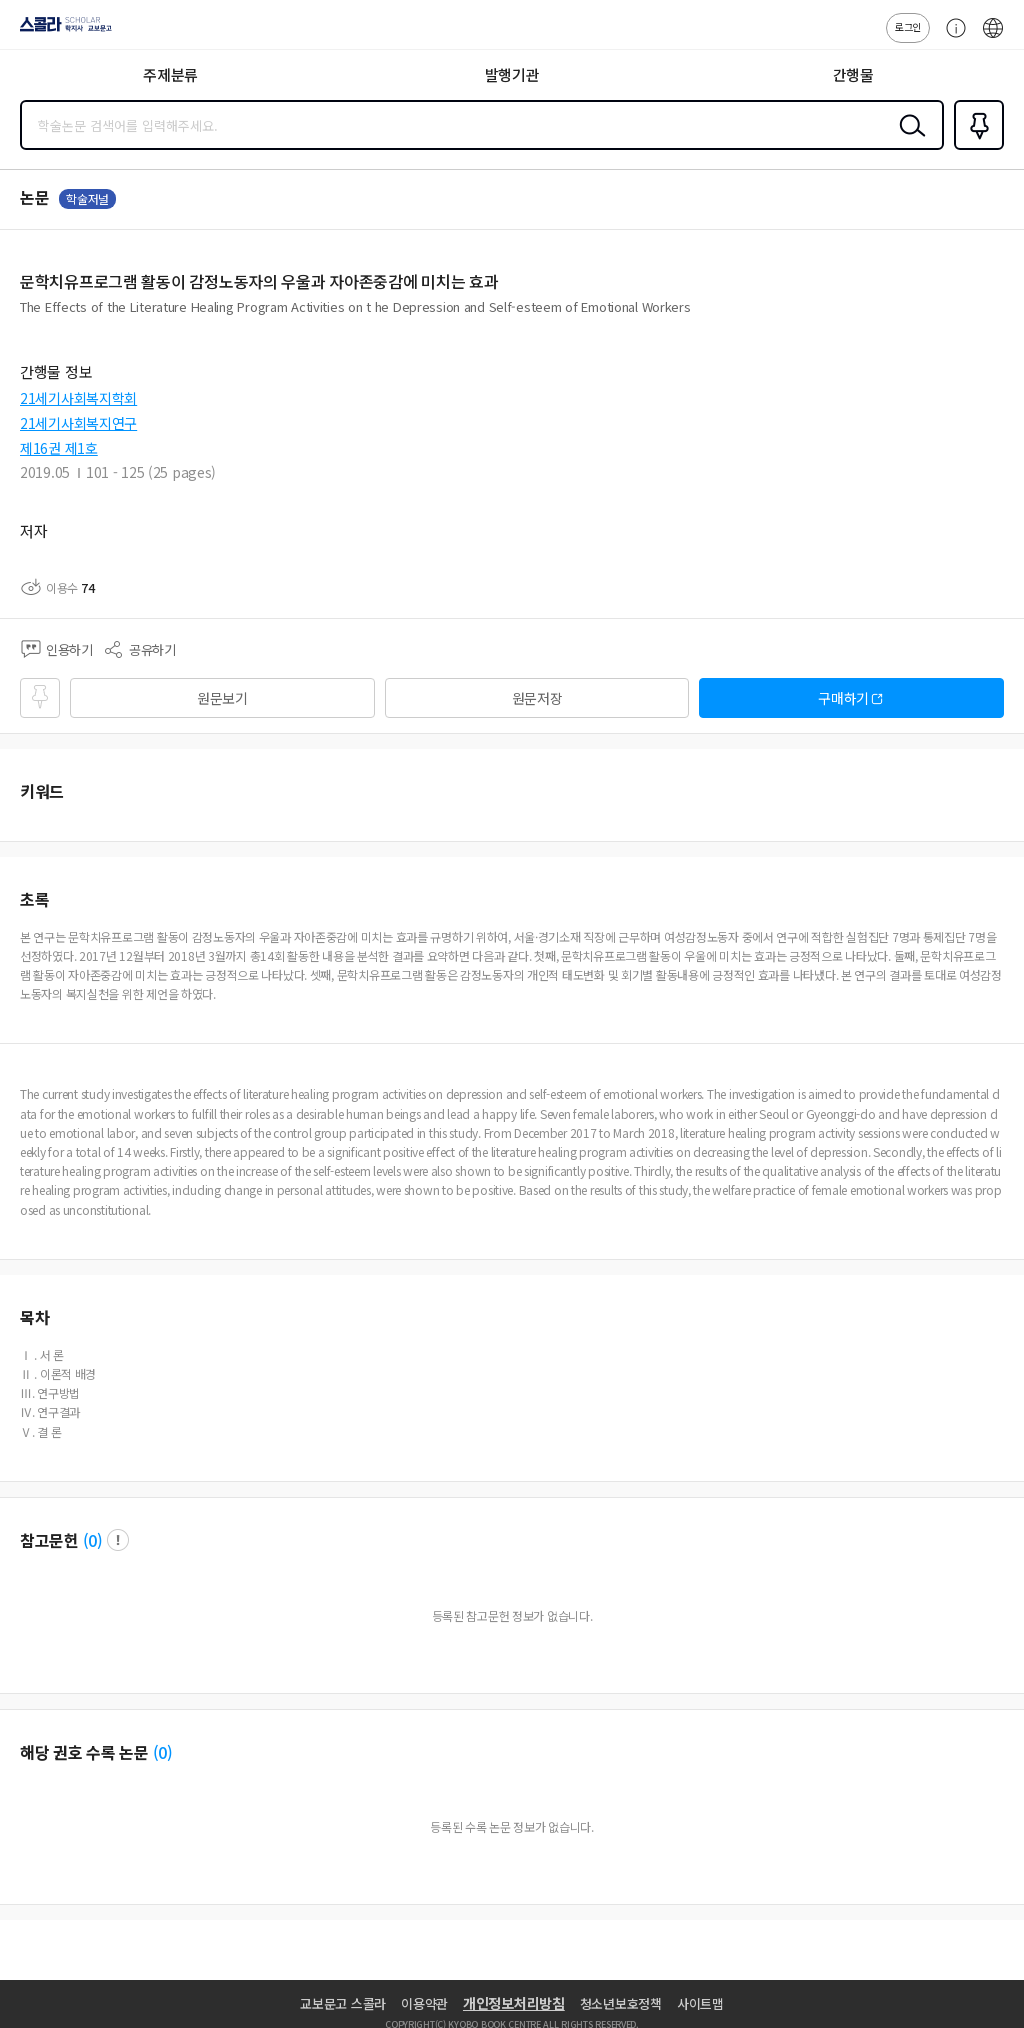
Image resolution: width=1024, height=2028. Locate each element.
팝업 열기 (118, 1540)
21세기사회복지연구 (78, 423)
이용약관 (424, 2003)
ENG (993, 38)
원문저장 (537, 698)
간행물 (853, 74)
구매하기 (843, 698)
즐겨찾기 (975, 148)
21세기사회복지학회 (78, 398)
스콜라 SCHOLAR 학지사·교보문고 (60, 31)
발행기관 (512, 74)
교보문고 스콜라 (343, 2003)
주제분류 (170, 74)
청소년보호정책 (621, 2003)
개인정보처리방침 (514, 2003)
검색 (908, 141)
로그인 (908, 26)
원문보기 (222, 698)
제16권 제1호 (59, 448)
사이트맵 (700, 2003)
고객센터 (951, 38)
